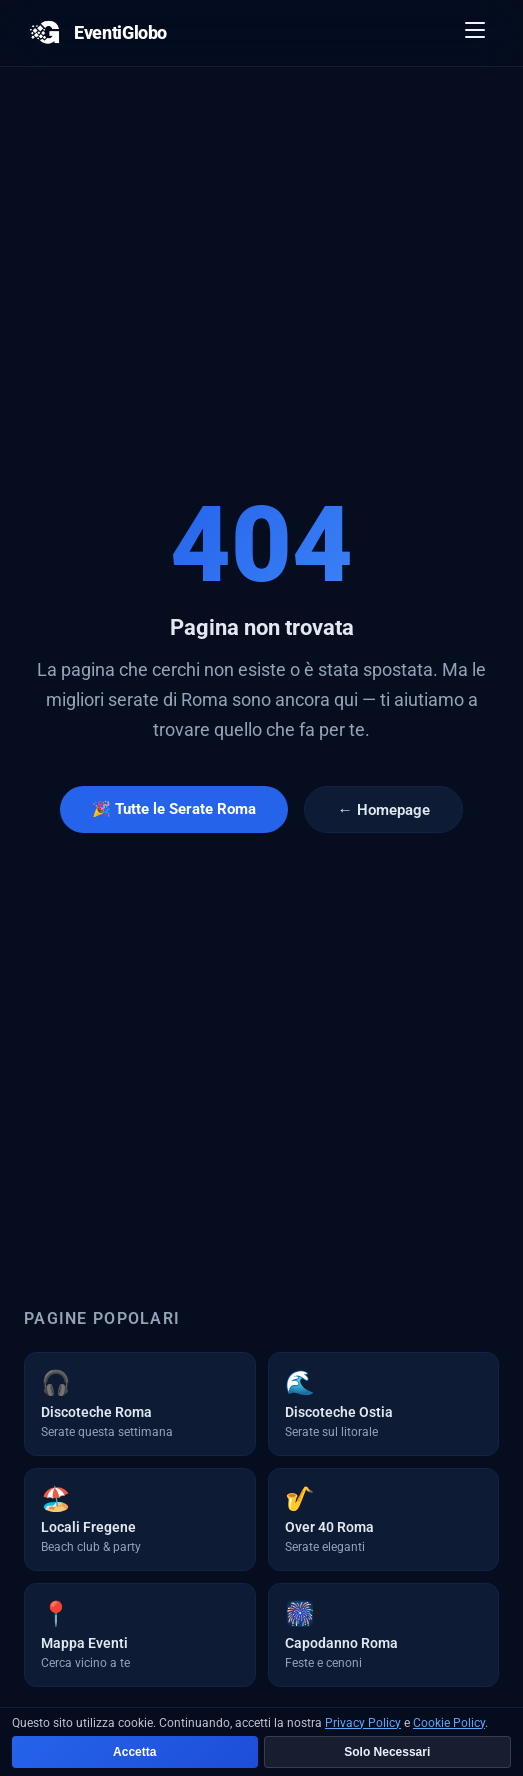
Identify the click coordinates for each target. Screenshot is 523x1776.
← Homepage (383, 810)
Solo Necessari (387, 1752)
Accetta (134, 1752)
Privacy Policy (363, 1723)
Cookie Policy (449, 1723)
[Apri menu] (476, 33)
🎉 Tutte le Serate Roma (174, 809)
